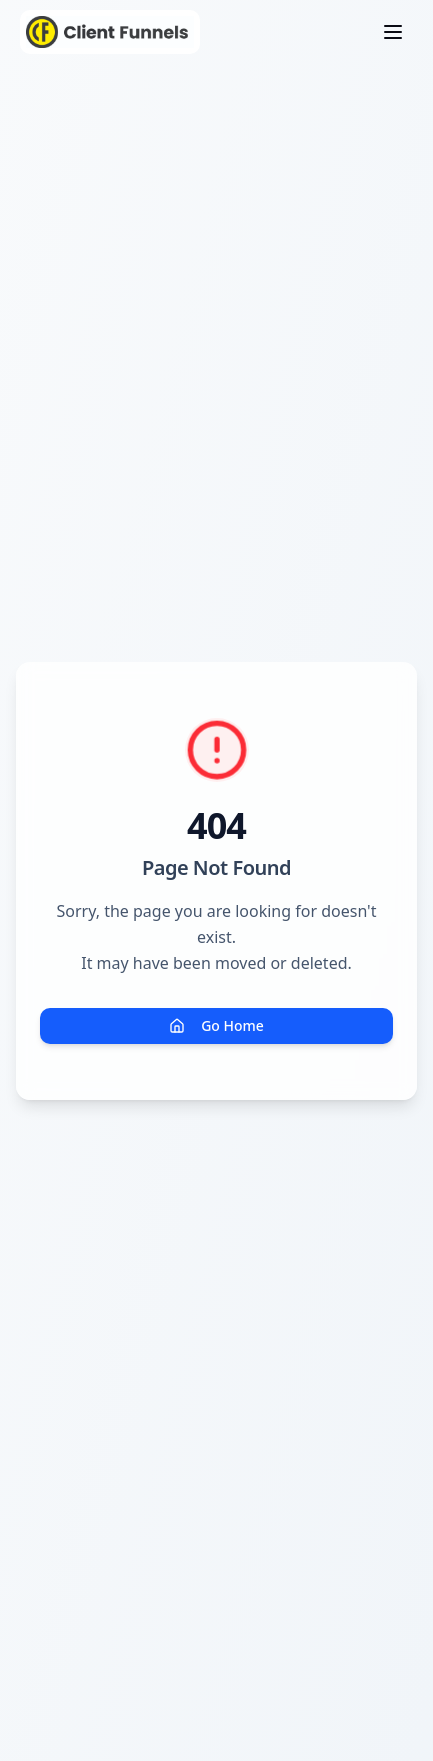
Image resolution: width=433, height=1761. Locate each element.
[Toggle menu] (393, 32)
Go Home (216, 1025)
